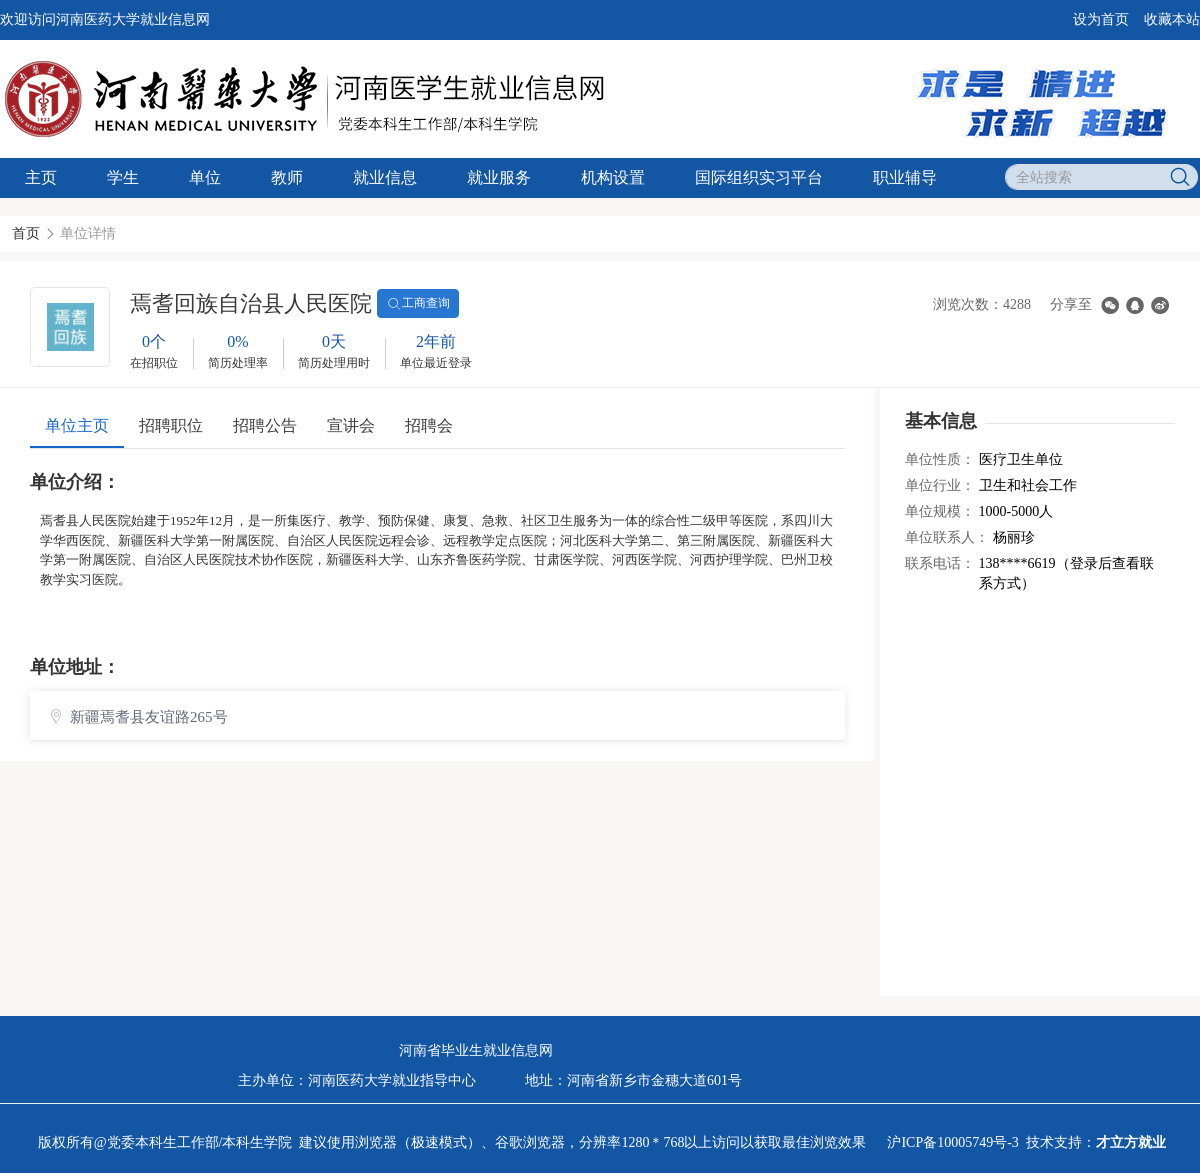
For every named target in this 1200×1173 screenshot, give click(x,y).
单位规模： (940, 511)
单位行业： (940, 485)
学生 (123, 177)
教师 (287, 177)
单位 (205, 177)
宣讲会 (351, 425)
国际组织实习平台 (759, 177)
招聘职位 (171, 425)
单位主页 (77, 425)
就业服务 (499, 177)
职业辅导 (905, 177)
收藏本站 (1172, 19)
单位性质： (940, 459)
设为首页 (1101, 19)
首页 (26, 233)
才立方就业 (1131, 1142)
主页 (41, 177)
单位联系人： (947, 537)
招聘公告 (265, 425)
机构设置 (613, 177)
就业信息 (385, 177)
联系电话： (940, 563)
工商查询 (418, 304)
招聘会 (429, 425)
